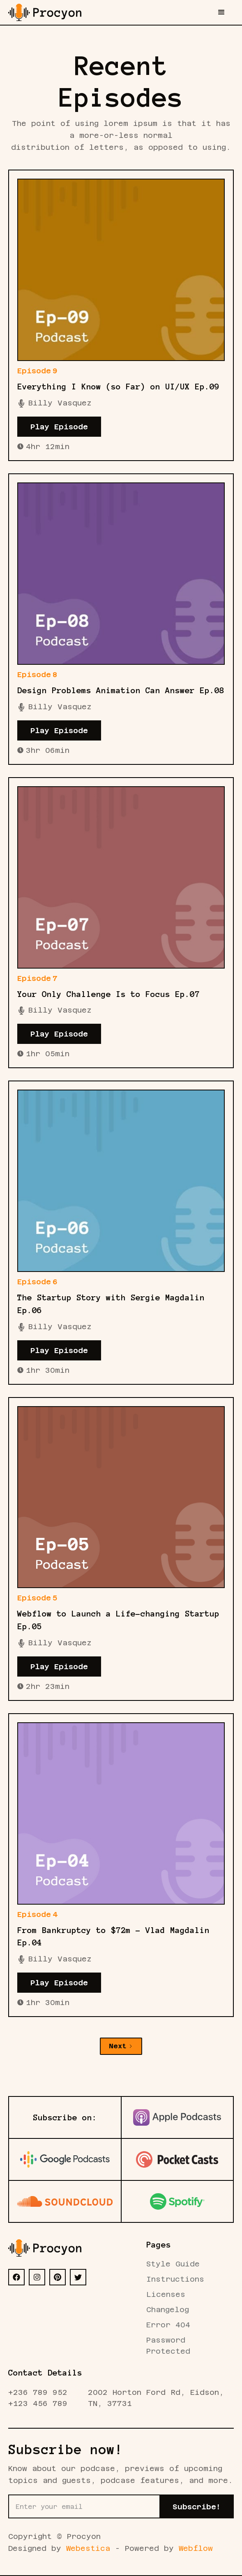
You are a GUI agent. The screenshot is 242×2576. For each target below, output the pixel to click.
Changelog (167, 2309)
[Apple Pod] (177, 2117)
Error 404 (168, 2324)
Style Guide (173, 2263)
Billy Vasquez (60, 402)
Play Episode (59, 426)
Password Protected (168, 2345)
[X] (78, 2277)
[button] (221, 12)
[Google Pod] (65, 2159)
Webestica (88, 2548)
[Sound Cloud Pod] (65, 2201)
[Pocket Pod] (177, 2159)
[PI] (57, 2277)
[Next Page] (121, 2046)
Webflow (196, 2548)
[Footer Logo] (44, 2248)
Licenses (165, 2294)
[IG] (37, 2277)
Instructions (175, 2279)
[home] (44, 12)
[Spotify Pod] (177, 2201)
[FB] (16, 2277)
